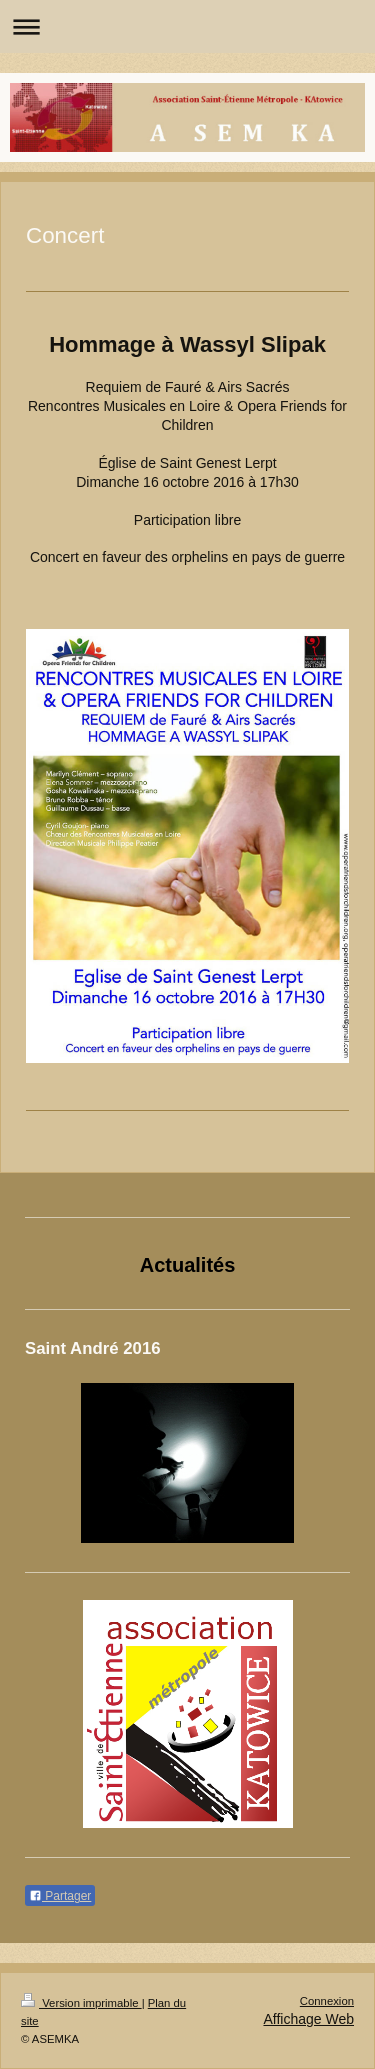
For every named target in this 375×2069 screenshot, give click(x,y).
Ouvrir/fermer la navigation (187, 26)
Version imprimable (81, 2003)
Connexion (327, 2001)
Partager (60, 1896)
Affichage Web (308, 2019)
